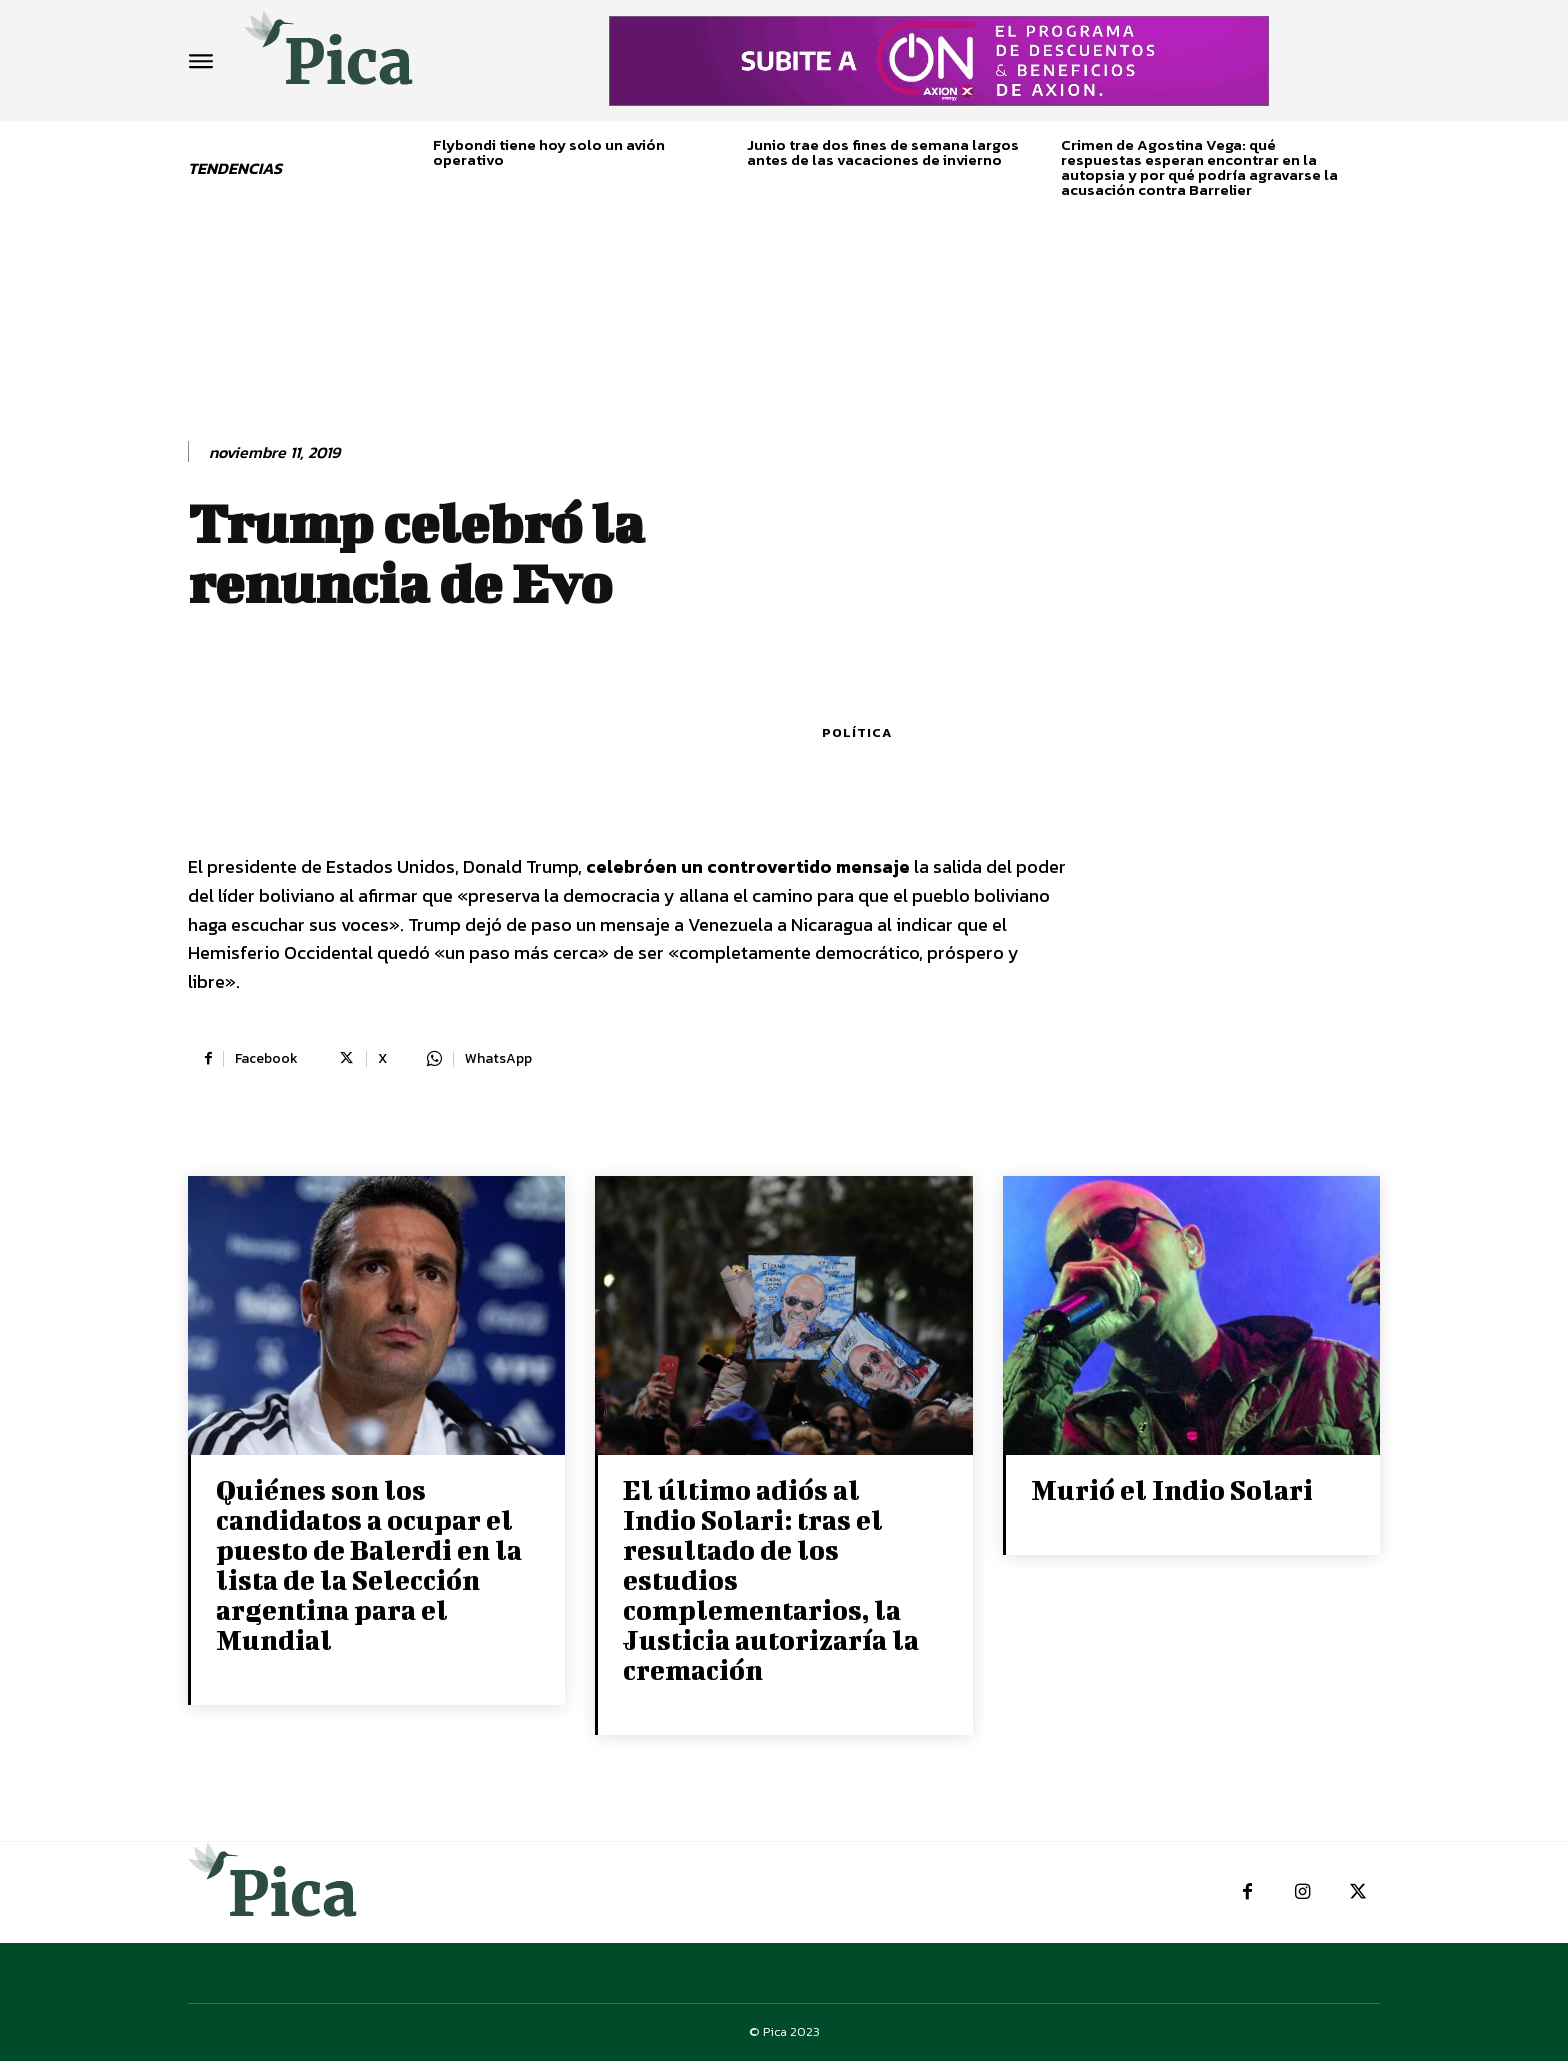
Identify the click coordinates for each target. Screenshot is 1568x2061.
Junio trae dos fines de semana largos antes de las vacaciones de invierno (883, 152)
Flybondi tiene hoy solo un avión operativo (549, 152)
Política (857, 732)
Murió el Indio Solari (1172, 1489)
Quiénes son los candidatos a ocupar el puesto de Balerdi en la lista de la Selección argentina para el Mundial (369, 1564)
